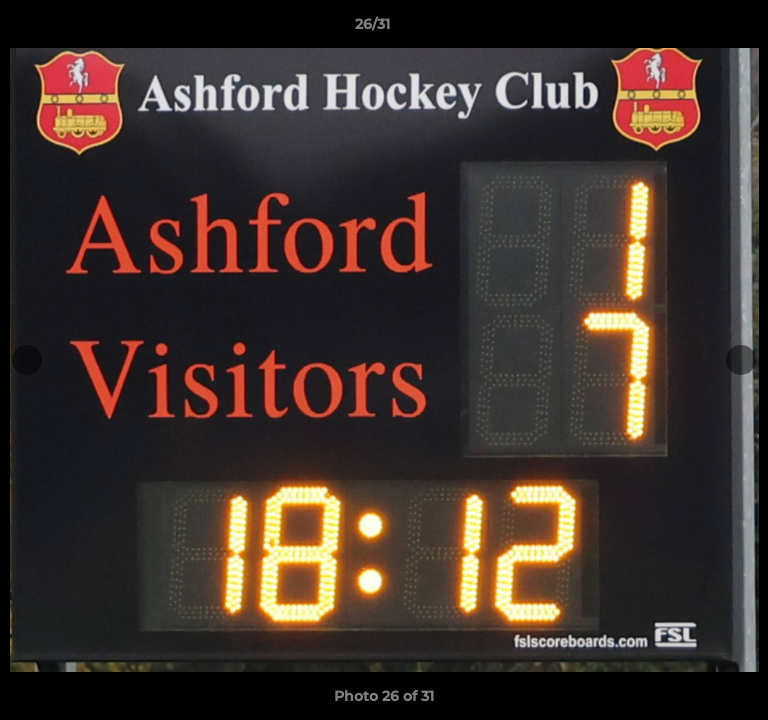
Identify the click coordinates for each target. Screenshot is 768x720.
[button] (696, 29)
